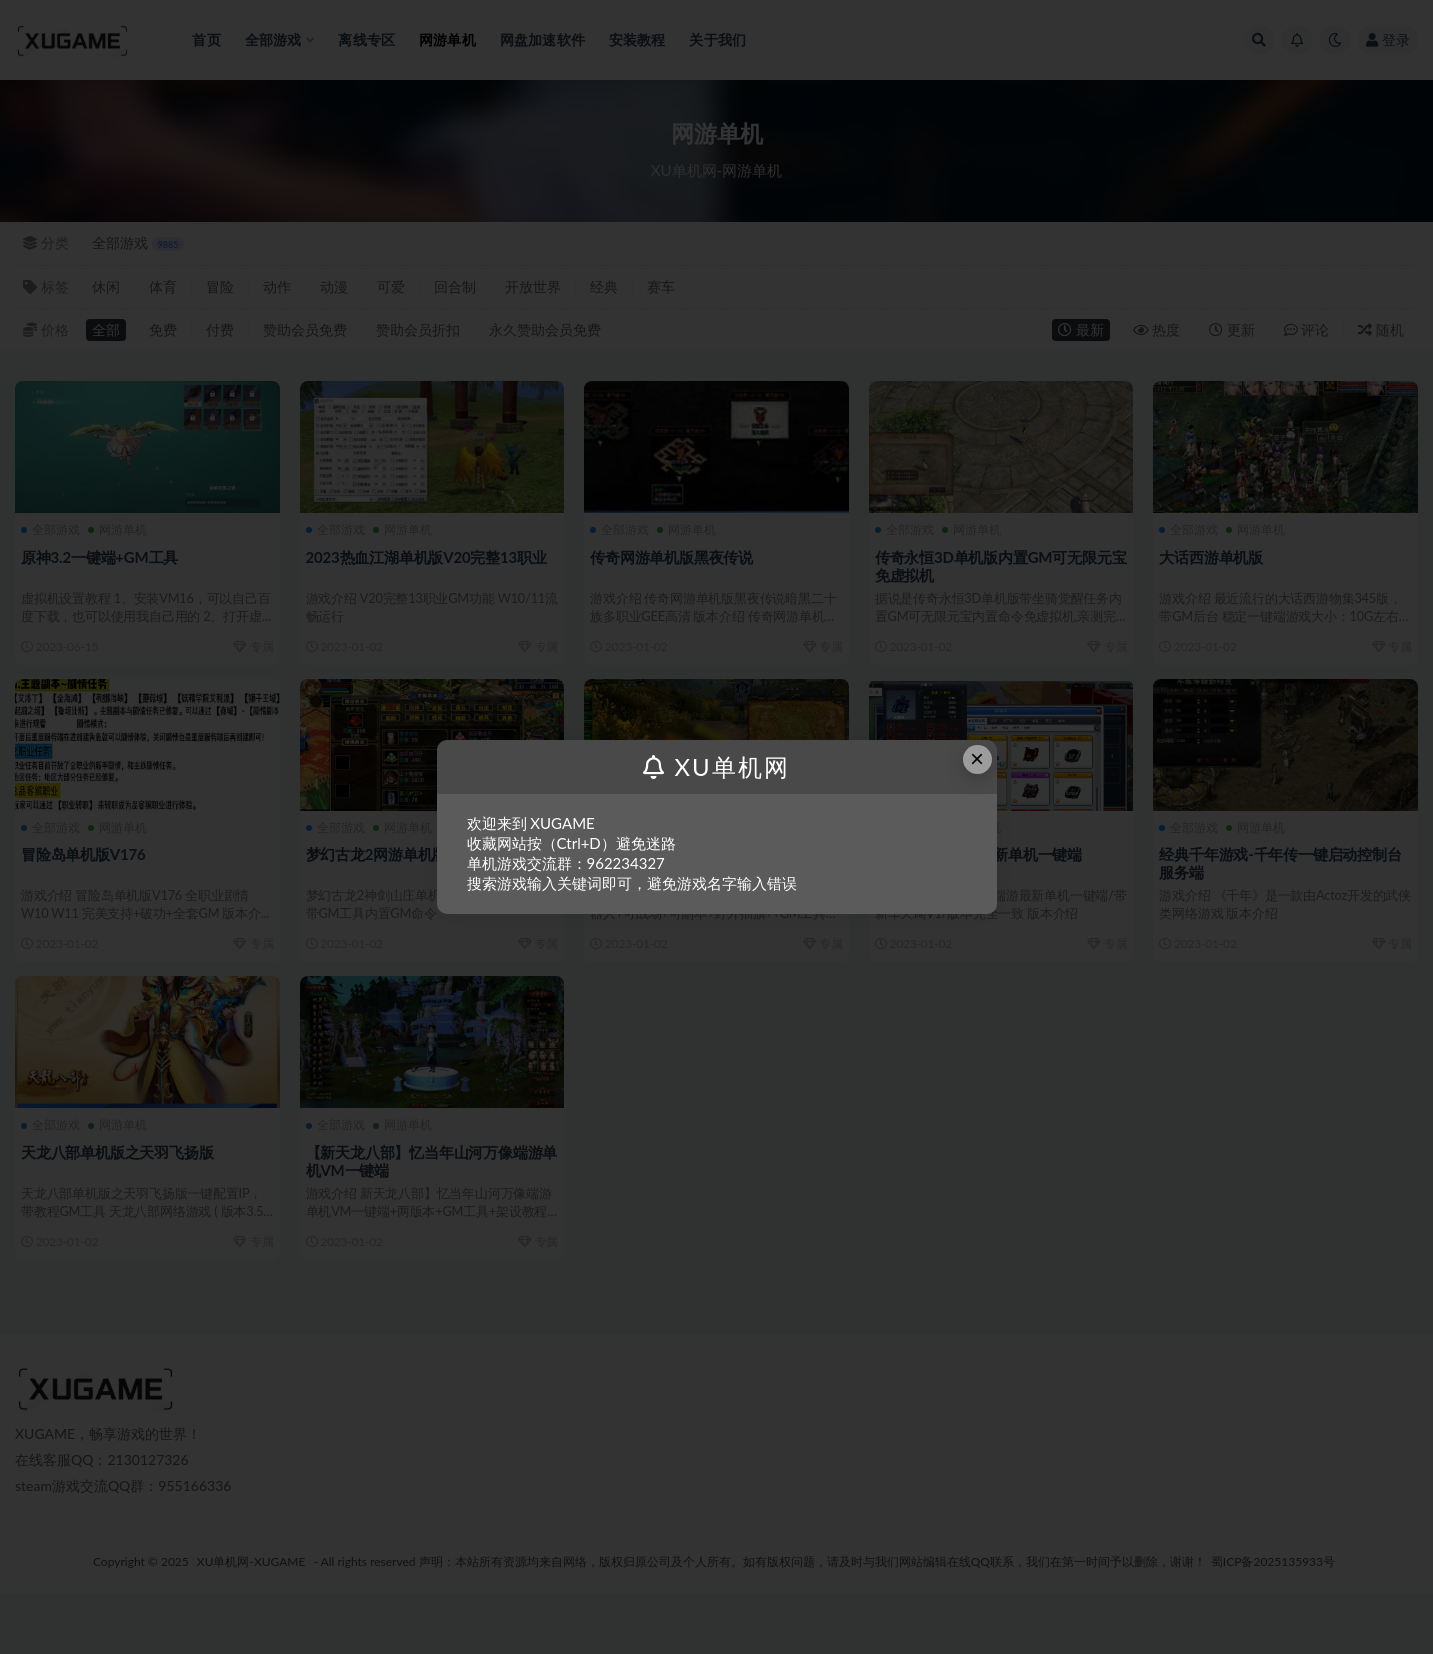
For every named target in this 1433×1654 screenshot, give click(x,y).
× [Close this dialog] (977, 758)
